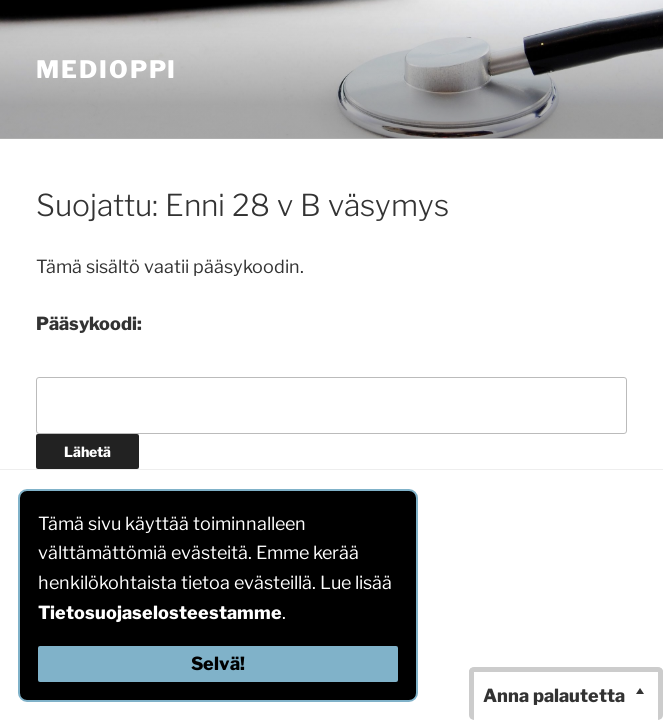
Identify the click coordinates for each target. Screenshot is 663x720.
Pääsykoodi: (89, 323)
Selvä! (218, 663)
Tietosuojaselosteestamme (160, 612)
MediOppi (106, 69)
